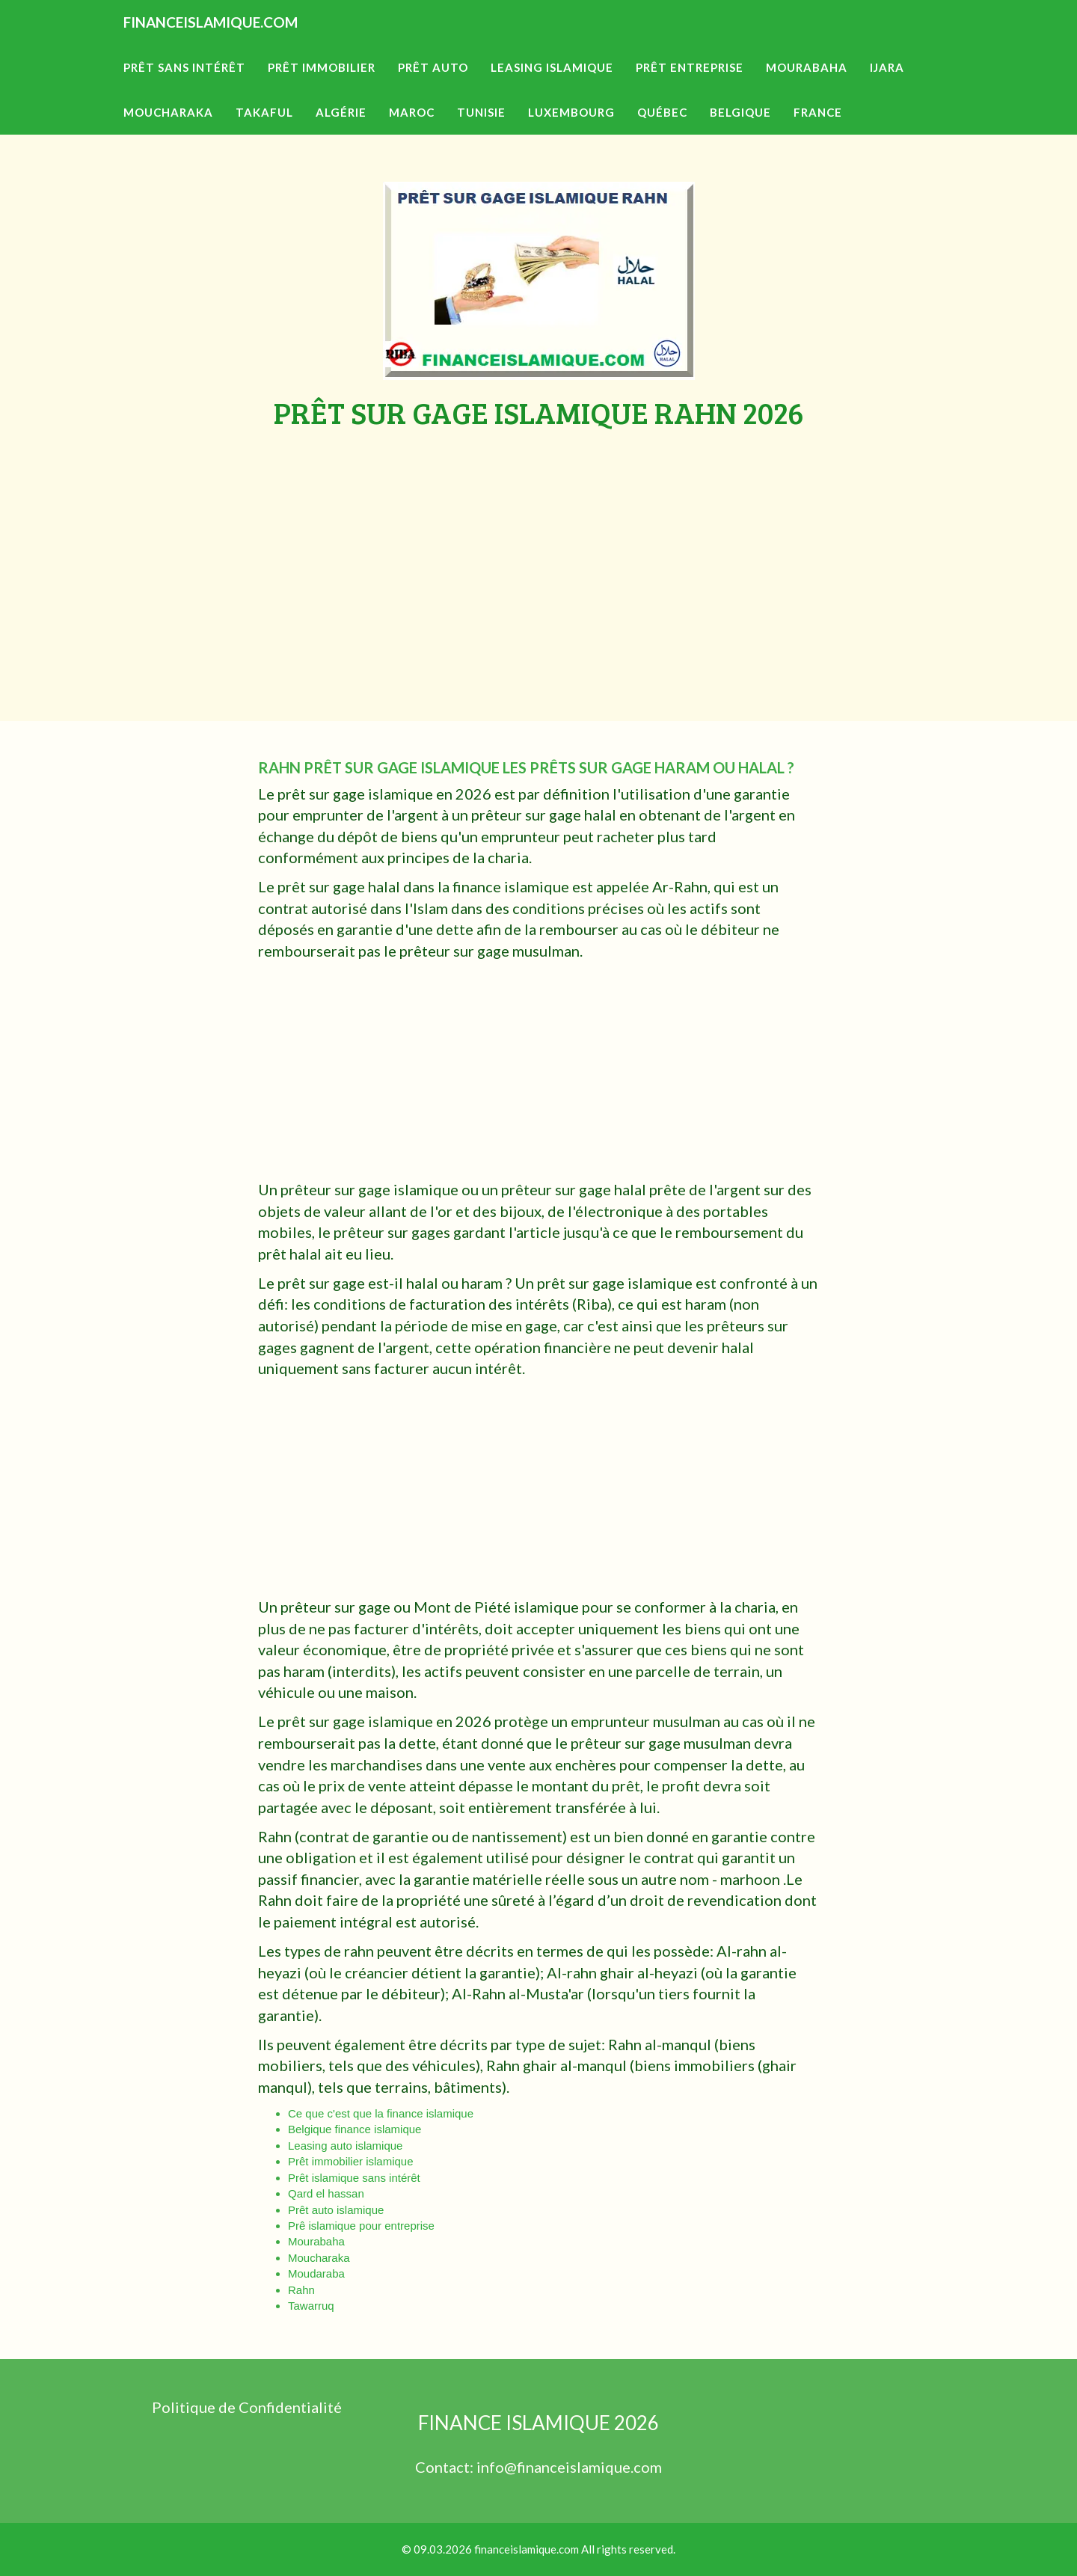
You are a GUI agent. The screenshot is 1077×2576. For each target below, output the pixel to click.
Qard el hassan (326, 2193)
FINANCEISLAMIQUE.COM (251, 44)
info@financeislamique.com (569, 2467)
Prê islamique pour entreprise (361, 2225)
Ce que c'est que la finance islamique (380, 2113)
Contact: (445, 2467)
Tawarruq (311, 2305)
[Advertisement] (538, 541)
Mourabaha (316, 2241)
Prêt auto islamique (336, 2210)
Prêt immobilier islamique (351, 2161)
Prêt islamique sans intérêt (354, 2177)
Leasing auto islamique (345, 2145)
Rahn (301, 2290)
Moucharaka (319, 2257)
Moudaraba (316, 2273)
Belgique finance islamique (354, 2129)
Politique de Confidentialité (247, 2407)
